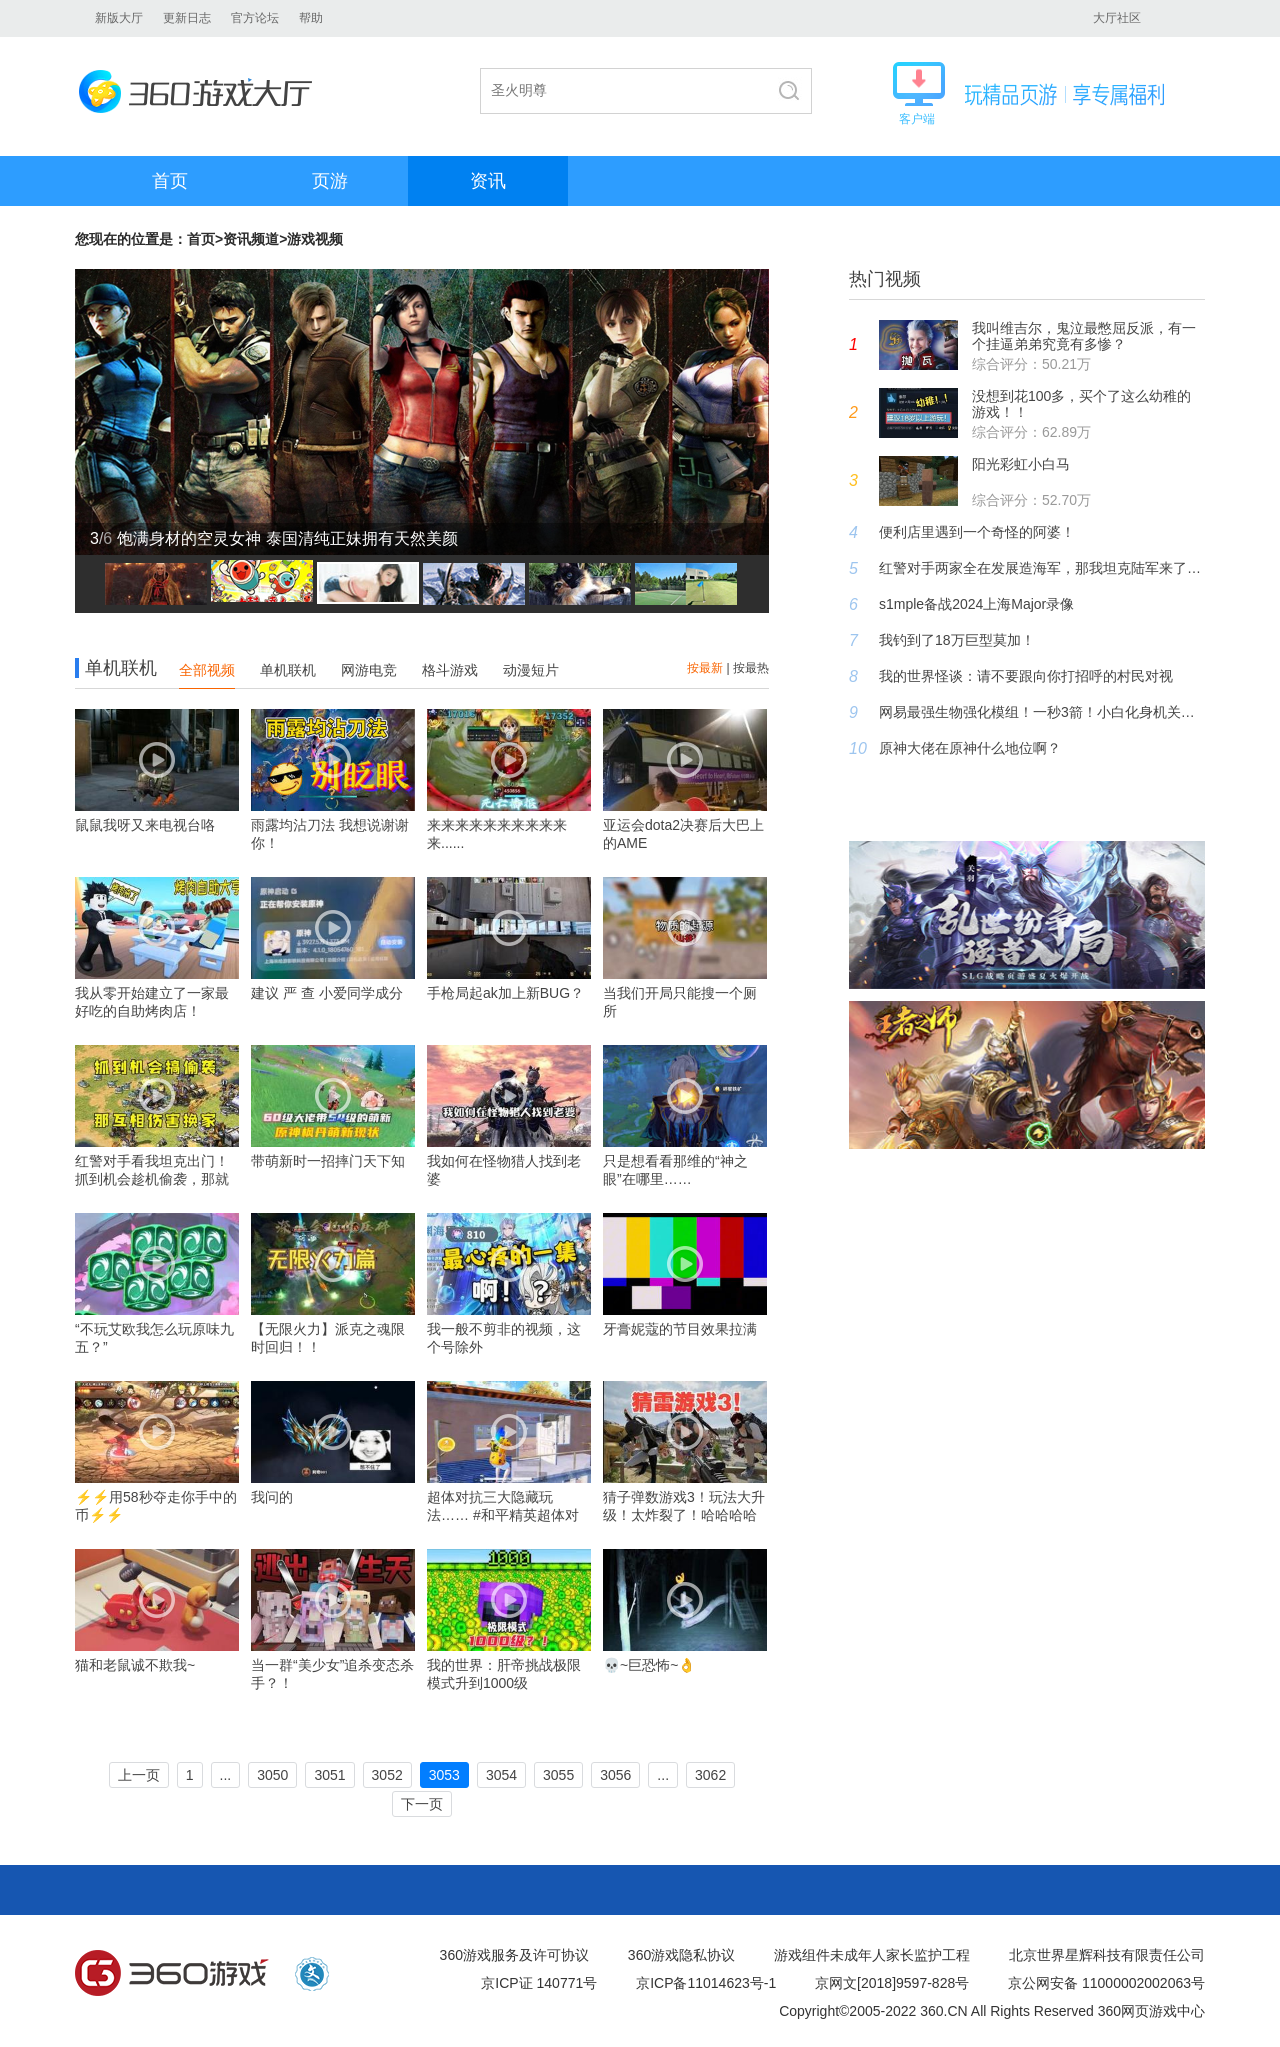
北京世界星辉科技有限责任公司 (1107, 1955)
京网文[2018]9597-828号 (892, 1983)
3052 (387, 1775)
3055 (558, 1775)
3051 (329, 1775)
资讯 (488, 181)
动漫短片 (531, 670)
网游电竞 (369, 670)
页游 (330, 181)
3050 (272, 1775)
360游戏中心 (172, 1974)
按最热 (751, 668)
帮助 (311, 18)
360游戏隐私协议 (681, 1955)
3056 (615, 1775)
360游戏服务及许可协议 (514, 1955)
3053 (444, 1775)
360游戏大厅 (201, 91)
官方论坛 (255, 18)
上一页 (139, 1775)
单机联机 (288, 670)
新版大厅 (119, 18)
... (226, 1775)
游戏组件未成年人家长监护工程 (872, 1955)
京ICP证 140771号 (539, 1983)
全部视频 (207, 670)
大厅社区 (1117, 18)
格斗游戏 (450, 670)
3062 (710, 1775)
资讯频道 (251, 239)
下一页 (422, 1804)
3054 (501, 1775)
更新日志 (187, 18)
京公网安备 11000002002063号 (1106, 1983)
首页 (170, 181)
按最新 (705, 668)
